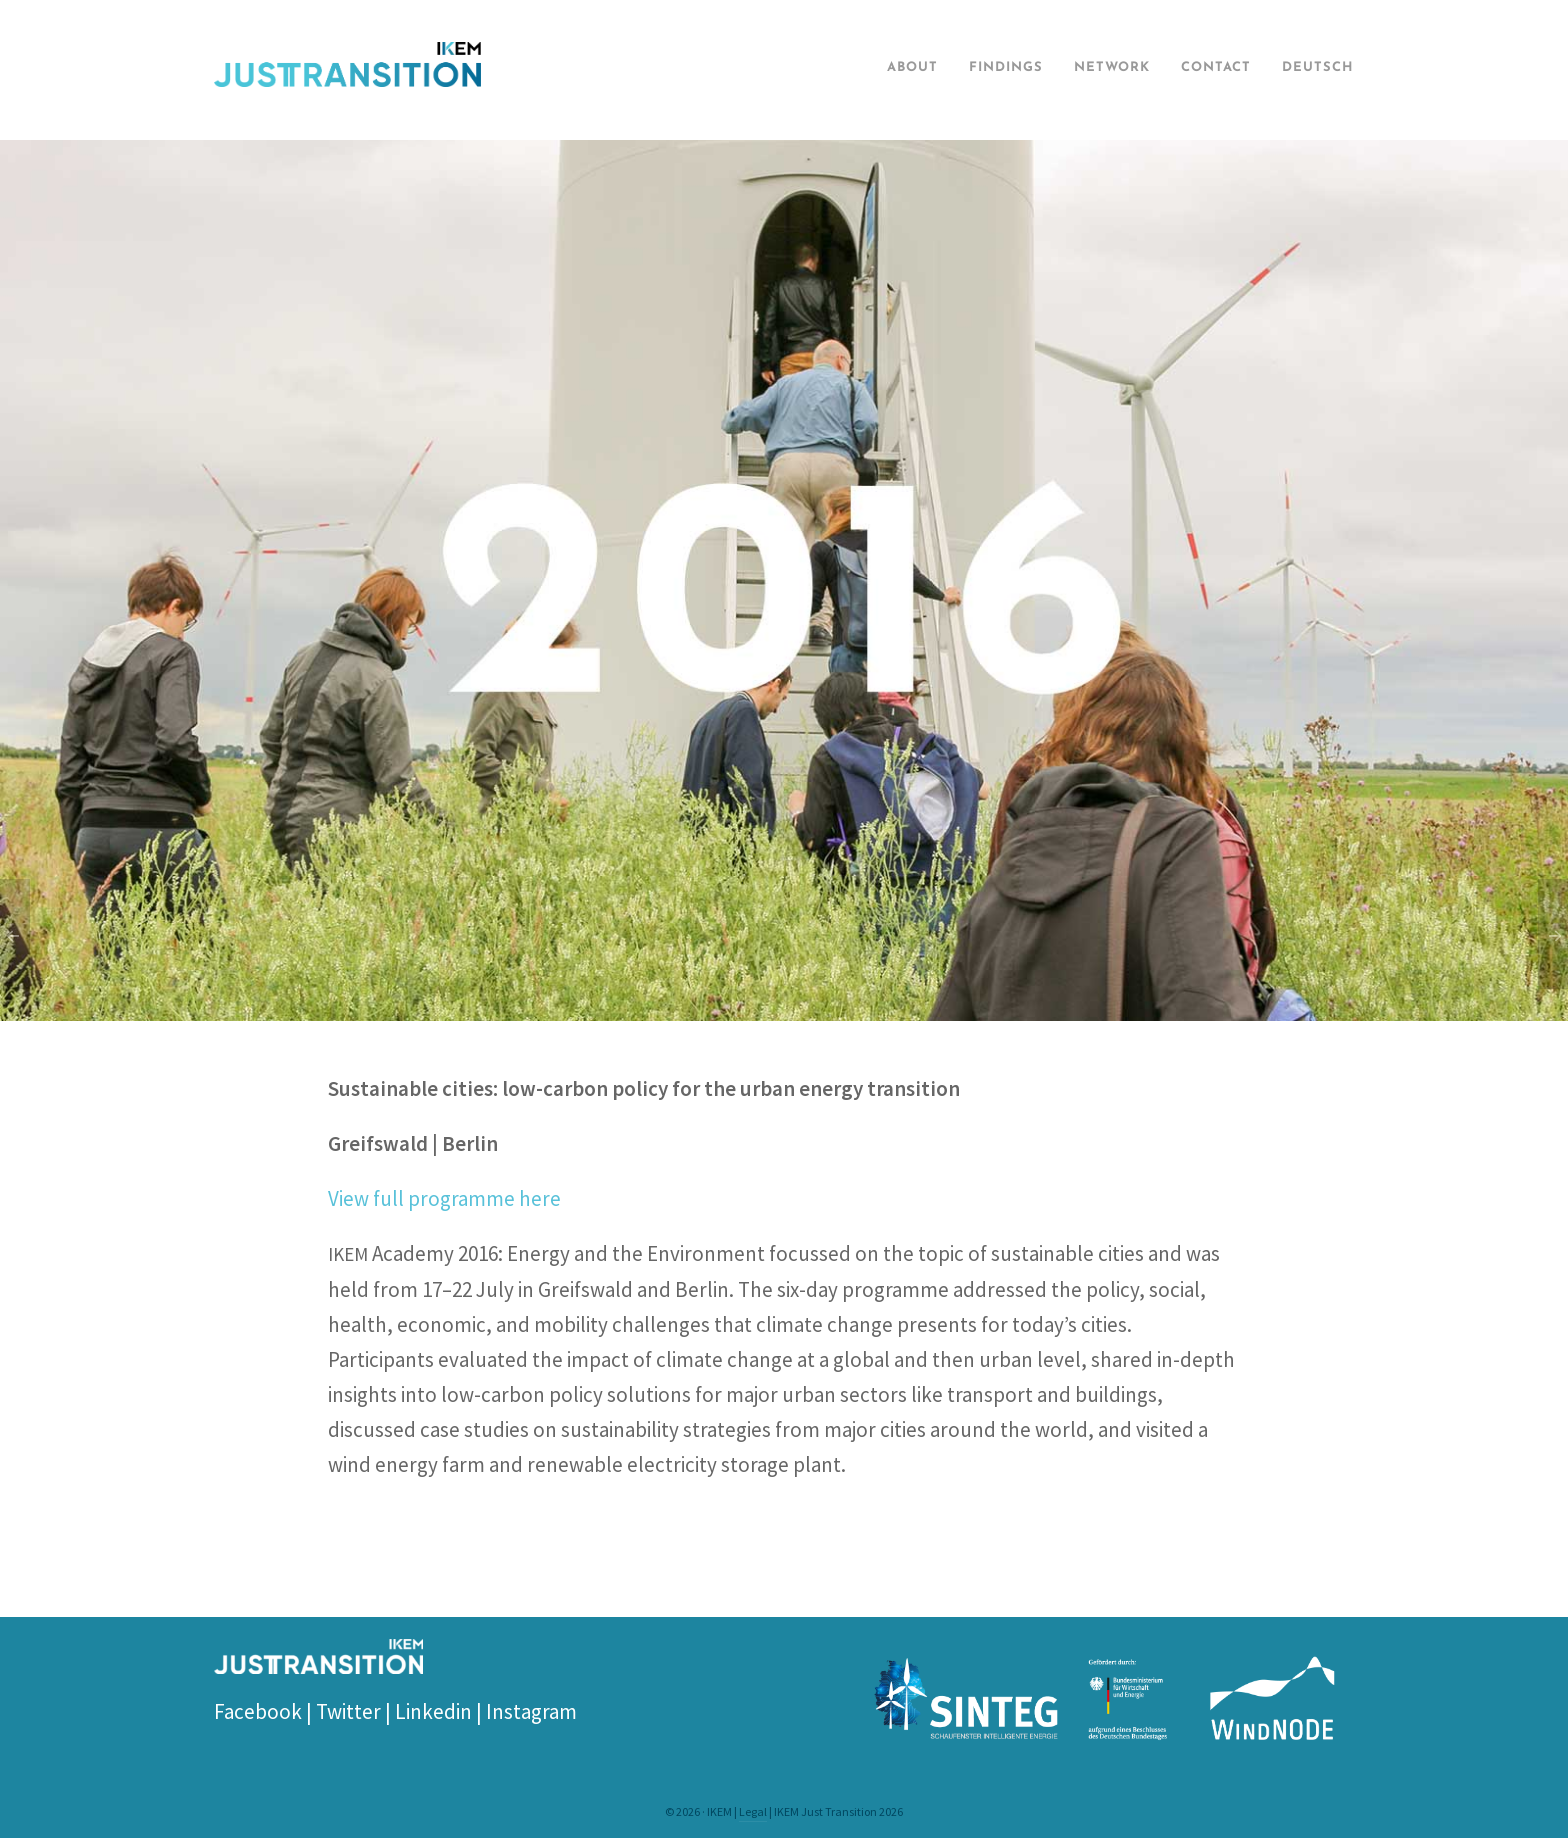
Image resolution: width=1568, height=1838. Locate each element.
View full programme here (444, 1198)
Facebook (258, 1711)
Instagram (531, 1711)
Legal (753, 1811)
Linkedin (433, 1711)
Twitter (348, 1711)
